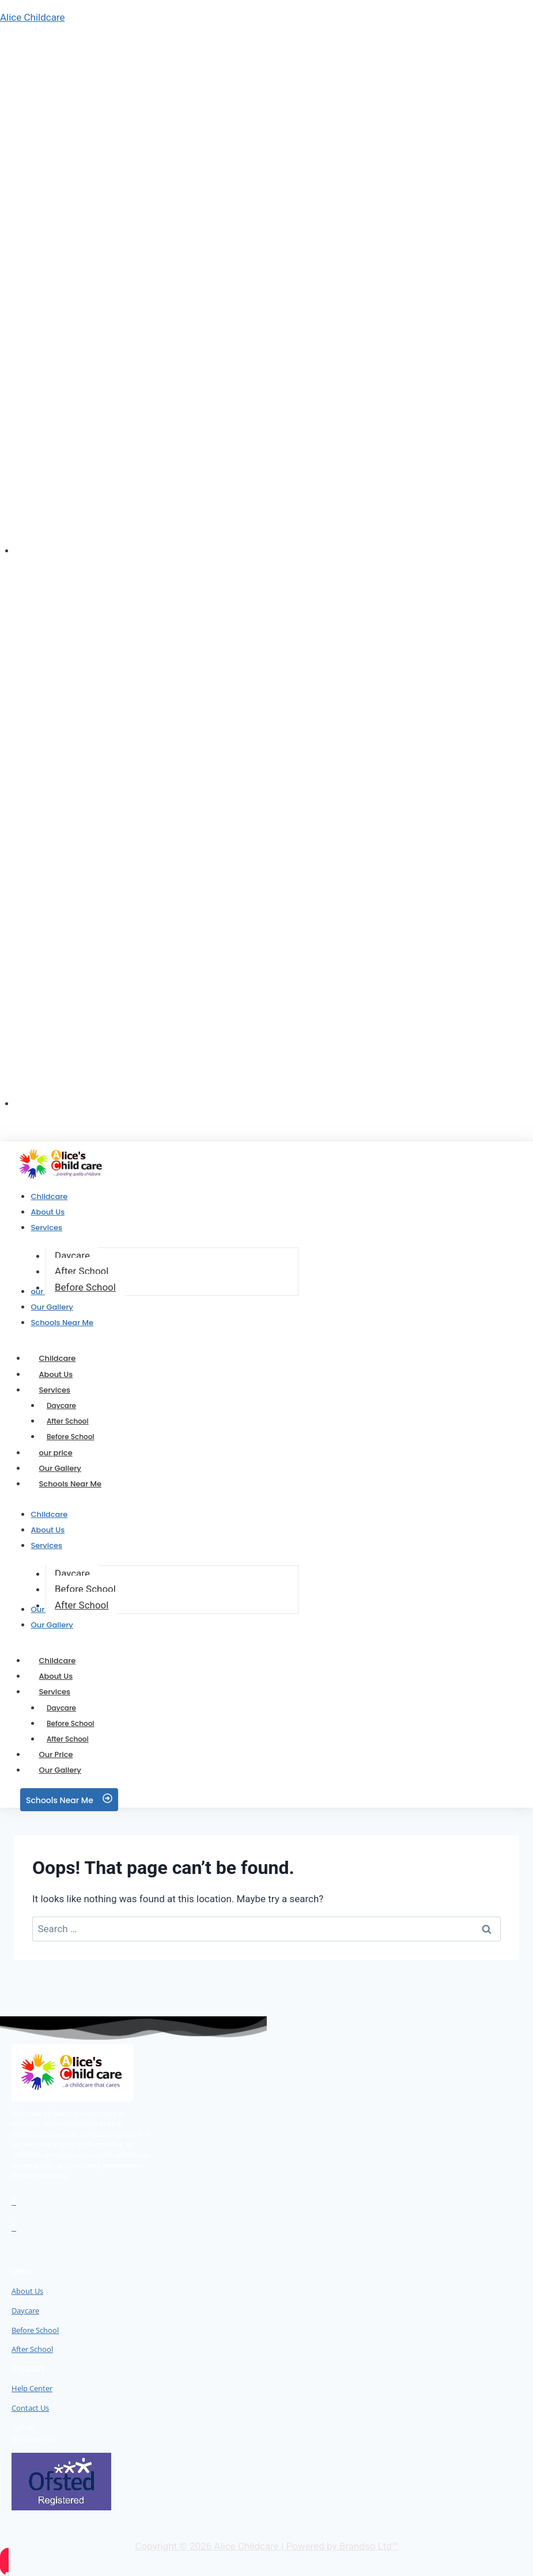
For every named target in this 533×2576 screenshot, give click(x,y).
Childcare (57, 1358)
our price (56, 1452)
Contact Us (30, 2408)
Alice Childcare (32, 17)
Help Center (32, 2388)
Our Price (56, 1754)
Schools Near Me (70, 1483)
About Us (56, 1374)
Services (67, 1389)
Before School (70, 1436)
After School (32, 2349)
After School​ (68, 1421)
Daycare (61, 1405)
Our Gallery (60, 1468)
